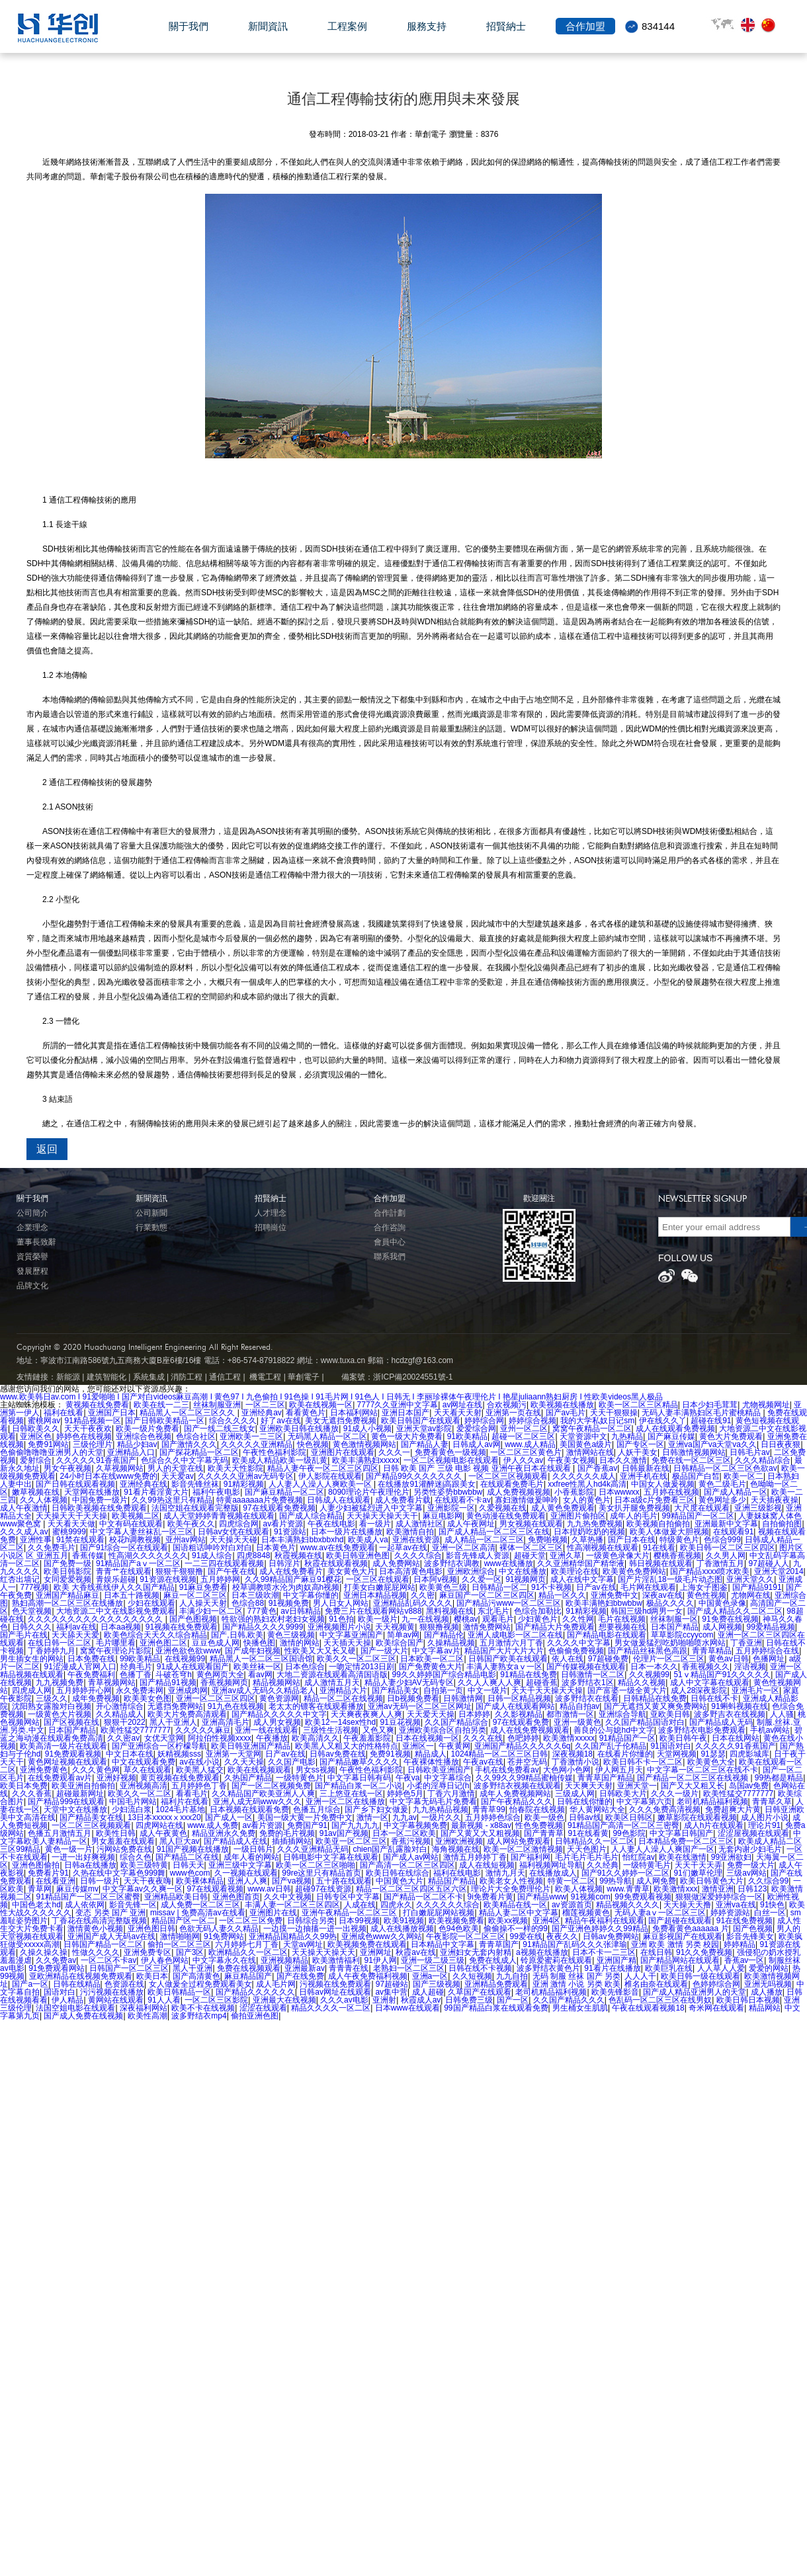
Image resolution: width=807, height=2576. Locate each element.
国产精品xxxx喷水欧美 (709, 1571)
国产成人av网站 (411, 1857)
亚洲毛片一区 (755, 1690)
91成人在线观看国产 (193, 1666)
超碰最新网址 (80, 1793)
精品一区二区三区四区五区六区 (411, 1888)
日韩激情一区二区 (592, 1674)
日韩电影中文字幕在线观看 (330, 1857)
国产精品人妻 (424, 1444)
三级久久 (51, 1698)
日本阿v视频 (435, 1579)
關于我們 (188, 34)
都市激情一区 (570, 1714)
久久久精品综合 (762, 1460)
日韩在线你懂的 (585, 1801)
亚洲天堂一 (637, 1785)
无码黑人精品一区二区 (327, 1436)
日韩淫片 (284, 1563)
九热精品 (627, 1436)
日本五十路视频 (131, 1595)
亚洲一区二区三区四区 (215, 1698)
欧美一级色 (544, 1817)
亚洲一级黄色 (577, 1722)
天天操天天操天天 (323, 1952)
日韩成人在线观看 (338, 1500)
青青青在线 (348, 1968)
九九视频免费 (59, 1682)
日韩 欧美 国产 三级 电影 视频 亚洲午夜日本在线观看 (478, 1468)
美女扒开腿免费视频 (634, 1508)
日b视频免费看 (413, 1698)
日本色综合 (305, 1666)
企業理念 (32, 1227)
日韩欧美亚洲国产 (439, 1769)
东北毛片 (493, 1611)
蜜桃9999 (69, 1531)
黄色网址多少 (722, 1500)
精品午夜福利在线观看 (604, 1920)
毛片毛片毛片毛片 (586, 1857)
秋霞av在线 (416, 1952)
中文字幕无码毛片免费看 (433, 1801)
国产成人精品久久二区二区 (735, 1611)
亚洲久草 (565, 1555)
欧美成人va (368, 1539)
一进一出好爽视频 (83, 1857)
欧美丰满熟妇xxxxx (366, 1460)
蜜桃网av (44, 1420)
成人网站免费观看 (518, 1841)
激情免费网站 (487, 1627)
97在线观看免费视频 (279, 1508)
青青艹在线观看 (123, 1571)
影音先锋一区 (133, 1904)
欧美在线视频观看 (259, 1769)
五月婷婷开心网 (84, 1690)
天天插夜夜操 (774, 1500)
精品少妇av (137, 1444)
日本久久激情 (623, 1460)
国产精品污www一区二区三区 (508, 1603)
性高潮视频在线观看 (602, 1547)
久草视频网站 (120, 1468)
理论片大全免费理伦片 (510, 1888)
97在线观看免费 (521, 1722)
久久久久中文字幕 (579, 1642)
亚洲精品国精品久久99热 (293, 1936)
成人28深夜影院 (699, 1690)
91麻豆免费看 (203, 1587)
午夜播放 (272, 1738)
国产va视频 (292, 1881)
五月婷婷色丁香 (199, 1785)
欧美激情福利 (336, 1960)
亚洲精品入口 (131, 1452)
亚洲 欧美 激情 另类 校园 (675, 1944)
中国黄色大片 (399, 1881)
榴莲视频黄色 (586, 1912)
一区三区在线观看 (377, 1579)
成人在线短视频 (487, 1865)
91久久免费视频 (704, 1952)
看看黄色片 (305, 1412)
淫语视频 (750, 1666)
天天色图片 (587, 1849)
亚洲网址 (376, 1952)
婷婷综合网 (484, 1420)
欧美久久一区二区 (139, 1793)
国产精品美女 (395, 1690)
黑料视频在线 (450, 1611)
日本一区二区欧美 (404, 1833)
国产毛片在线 (24, 1635)
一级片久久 (441, 1817)
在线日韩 (656, 1952)
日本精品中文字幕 (442, 1944)
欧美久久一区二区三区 (356, 1658)
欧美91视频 (404, 1920)
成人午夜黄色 (163, 1833)
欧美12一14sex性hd (340, 1722)
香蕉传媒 (88, 1555)
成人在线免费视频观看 (530, 1730)
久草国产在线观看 (479, 1992)
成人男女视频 (277, 1722)
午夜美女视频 (571, 1460)
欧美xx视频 (508, 1920)
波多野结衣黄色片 (548, 1968)
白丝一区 (770, 1912)
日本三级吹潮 (255, 1595)
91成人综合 (212, 1555)
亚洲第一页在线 (513, 1412)
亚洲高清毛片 (225, 1722)
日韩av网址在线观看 (335, 1992)
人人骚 (782, 1714)
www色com (190, 1873)
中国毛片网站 (133, 1801)
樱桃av (466, 1619)
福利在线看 (63, 1412)
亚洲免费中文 (614, 1595)
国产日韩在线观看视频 (75, 1484)
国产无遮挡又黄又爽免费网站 (655, 1706)
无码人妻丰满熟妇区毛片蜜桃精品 (702, 1412)
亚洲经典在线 (143, 1484)
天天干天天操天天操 (547, 1690)
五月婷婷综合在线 (767, 1650)
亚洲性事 (36, 1539)
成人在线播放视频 (402, 1928)
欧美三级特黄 (144, 1865)
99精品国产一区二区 (698, 1515)
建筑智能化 (106, 1377)
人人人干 (640, 1976)
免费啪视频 (548, 1539)
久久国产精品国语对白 (645, 1722)
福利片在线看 (184, 1801)
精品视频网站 (276, 1682)
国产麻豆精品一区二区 (284, 1492)
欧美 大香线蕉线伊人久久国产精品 (114, 1587)
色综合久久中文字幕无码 (184, 1460)
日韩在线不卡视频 (480, 1968)
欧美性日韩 (116, 1833)
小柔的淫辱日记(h (438, 1785)
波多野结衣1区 (588, 1682)
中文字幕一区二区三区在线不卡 (702, 1769)
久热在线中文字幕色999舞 (119, 1873)
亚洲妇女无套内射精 (475, 1952)
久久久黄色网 (96, 1769)
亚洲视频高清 (143, 1785)
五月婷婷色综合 (493, 1817)
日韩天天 (188, 1865)
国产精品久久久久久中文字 (279, 1714)
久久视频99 (649, 1674)
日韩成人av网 (476, 1444)
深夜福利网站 (143, 2008)
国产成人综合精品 (311, 1515)
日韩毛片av (750, 1452)
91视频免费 (289, 1603)
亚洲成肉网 (188, 1690)
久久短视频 (472, 1976)
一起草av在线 (403, 1547)
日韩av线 (585, 1817)
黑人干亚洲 (192, 1968)
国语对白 (59, 1992)
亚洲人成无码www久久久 (257, 1801)
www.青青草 (628, 1888)
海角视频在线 (456, 1849)
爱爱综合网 (476, 1428)
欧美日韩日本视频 (748, 2000)
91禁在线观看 (80, 1539)
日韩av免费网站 (611, 1936)
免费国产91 (307, 1825)
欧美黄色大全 (711, 1761)
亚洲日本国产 (405, 1412)
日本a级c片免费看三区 (655, 1500)
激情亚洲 (718, 1888)
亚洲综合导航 (622, 1714)
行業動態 (151, 1227)
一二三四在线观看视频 (224, 1563)
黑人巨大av (179, 1841)
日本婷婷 (474, 1714)
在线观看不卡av (463, 1500)
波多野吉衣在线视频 (729, 1714)
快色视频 (313, 1444)
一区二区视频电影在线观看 (451, 1460)
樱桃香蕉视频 (677, 1555)
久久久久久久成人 (584, 1476)
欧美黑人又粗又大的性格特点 (346, 1746)
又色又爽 (378, 1730)
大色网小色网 (567, 1769)
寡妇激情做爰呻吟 (526, 1500)
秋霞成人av (421, 2000)
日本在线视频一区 (427, 1738)
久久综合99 (768, 1881)
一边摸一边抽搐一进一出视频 (314, 1928)
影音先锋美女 (750, 1936)
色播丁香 (135, 1674)
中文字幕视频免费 (415, 1825)
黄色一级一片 (69, 1849)
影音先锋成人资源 (477, 1555)
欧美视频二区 (135, 1515)
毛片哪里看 (116, 1642)
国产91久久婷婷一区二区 (625, 1873)
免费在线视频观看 (248, 1968)
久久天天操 (244, 1761)
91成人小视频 (367, 1428)
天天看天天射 (458, 1412)
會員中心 (389, 1242)
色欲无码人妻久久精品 (219, 1928)
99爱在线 (526, 1936)
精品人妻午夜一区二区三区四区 (322, 1468)
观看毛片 (498, 1619)
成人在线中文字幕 (582, 1579)
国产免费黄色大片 (430, 1666)
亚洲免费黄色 (43, 1769)
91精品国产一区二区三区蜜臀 (88, 1896)
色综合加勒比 (538, 1611)
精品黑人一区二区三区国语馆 (261, 1658)
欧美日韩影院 (67, 1571)
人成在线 (360, 1904)
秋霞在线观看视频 (336, 1563)
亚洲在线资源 (416, 1539)
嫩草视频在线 (36, 1492)
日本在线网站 (735, 1738)
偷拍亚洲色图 (254, 2015)
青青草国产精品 (605, 1777)
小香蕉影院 (574, 1492)
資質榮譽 (32, 1257)
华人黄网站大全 (597, 1809)
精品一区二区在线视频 (343, 1698)
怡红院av (638, 1857)
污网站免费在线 (124, 1849)
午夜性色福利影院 (274, 1452)
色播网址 (769, 1658)
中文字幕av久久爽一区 (143, 1888)
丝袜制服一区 (674, 1619)
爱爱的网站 (768, 1968)
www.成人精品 (530, 1444)
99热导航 (615, 1881)
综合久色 (135, 1857)
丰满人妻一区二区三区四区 (292, 1904)
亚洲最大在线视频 (284, 2000)
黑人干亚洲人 (173, 1722)
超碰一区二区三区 (523, 1436)
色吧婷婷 (523, 1738)
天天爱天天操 (430, 1714)
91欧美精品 (467, 1436)
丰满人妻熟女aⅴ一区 (504, 1666)
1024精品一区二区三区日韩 (499, 1754)
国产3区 (190, 1952)
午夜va (408, 1777)
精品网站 (765, 2008)
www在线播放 (508, 1563)
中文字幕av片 (436, 1650)
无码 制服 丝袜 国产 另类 (576, 1976)
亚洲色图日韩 (151, 1928)
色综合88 (248, 1603)
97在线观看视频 (215, 1888)
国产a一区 (30, 1984)
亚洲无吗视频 (768, 1984)
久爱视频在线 (503, 1508)
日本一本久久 (654, 1666)
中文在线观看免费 (143, 1761)
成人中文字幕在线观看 (709, 1682)
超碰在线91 (711, 1420)
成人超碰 (428, 1992)
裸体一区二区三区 (531, 1547)
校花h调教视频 (135, 1539)
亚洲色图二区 (163, 1642)
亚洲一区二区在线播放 (345, 1801)
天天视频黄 (395, 1627)
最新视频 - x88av (481, 1825)
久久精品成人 (120, 1714)
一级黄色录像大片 (618, 1555)
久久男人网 (725, 1555)
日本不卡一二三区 (604, 1952)
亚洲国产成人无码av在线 (111, 1936)
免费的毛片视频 (287, 1833)
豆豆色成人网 (215, 1642)
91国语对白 (670, 1746)
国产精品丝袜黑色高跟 (647, 1650)
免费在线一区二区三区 (691, 1460)
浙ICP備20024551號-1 (412, 1377)
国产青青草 (544, 1833)
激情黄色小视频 (95, 1928)
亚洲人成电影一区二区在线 (515, 1635)
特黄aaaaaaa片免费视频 (259, 1500)
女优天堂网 (164, 1738)
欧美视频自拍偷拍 (658, 1523)
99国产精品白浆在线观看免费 (496, 2008)
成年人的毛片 (634, 1515)
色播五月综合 (317, 1809)
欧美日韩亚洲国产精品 (250, 1746)
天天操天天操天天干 (382, 1515)
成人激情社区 (419, 1523)
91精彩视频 (244, 1484)
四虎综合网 (239, 1523)
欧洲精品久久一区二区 (248, 1952)
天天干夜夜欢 (88, 1428)
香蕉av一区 (744, 1960)
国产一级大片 (384, 1650)
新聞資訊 (268, 34)
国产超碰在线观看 (680, 1920)
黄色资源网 (279, 1698)
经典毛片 (136, 1666)
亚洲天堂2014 (779, 1571)
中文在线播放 (522, 1571)
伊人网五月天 (619, 1769)
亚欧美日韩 (670, 1714)
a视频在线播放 (542, 1952)
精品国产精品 (452, 1881)
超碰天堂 (530, 1555)
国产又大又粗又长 (692, 1785)
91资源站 (290, 1531)
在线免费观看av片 (60, 1777)
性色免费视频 (539, 1825)
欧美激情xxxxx (569, 1738)
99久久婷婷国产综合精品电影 (444, 1674)
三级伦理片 (92, 1444)
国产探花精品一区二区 (199, 1452)
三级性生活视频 (331, 1730)
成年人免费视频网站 (515, 1793)
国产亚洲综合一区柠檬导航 (159, 1746)
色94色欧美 (459, 1928)
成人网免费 (656, 1881)
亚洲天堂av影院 (424, 1428)
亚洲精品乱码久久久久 (412, 1603)
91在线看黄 (588, 1833)
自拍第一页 (443, 1690)
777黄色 (261, 1611)
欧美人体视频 (579, 1888)
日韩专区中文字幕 (348, 1896)
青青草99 (488, 1809)
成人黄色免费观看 (563, 1508)
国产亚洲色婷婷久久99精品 (600, 1928)
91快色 (772, 1904)
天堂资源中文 (583, 1436)
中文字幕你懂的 (311, 1595)
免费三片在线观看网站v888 (373, 1611)
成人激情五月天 (332, 1682)
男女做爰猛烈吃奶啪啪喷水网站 (670, 1642)
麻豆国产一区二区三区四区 (486, 1595)
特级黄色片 (679, 1539)
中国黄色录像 (722, 1603)
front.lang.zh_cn (771, 25)
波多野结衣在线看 (586, 1698)
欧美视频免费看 (456, 1920)
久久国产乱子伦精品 (610, 1746)
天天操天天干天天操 (71, 1515)
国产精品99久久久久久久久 (415, 1476)
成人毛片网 (276, 1984)
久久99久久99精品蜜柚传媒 (524, 1777)
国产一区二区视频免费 (271, 1785)
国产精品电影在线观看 (606, 1635)
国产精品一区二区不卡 (423, 1896)
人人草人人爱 (721, 1968)
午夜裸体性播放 (431, 1761)
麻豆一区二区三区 (195, 1595)
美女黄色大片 (351, 1571)
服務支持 (426, 34)
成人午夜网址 (471, 1523)
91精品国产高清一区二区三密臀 (623, 1825)
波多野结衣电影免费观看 (701, 1730)
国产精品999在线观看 (66, 1801)
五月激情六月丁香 (511, 1642)
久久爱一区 (481, 1579)
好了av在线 (281, 1420)
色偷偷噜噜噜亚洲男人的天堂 (51, 1452)
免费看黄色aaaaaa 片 (690, 1928)
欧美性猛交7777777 (136, 1730)
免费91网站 (48, 1444)
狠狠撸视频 (439, 1627)
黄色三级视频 (291, 1635)
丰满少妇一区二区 (211, 1611)
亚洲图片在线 (273, 1912)
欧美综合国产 (399, 1642)
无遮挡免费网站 (175, 1706)
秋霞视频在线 (298, 1555)
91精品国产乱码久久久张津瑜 (574, 1944)
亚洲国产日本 (112, 1412)
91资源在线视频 (168, 1579)
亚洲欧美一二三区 (251, 1436)
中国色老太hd (36, 1904)
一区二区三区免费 (250, 1920)
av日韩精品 (300, 1611)
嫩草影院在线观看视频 (697, 1817)
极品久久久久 (670, 1603)
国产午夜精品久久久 (516, 1801)
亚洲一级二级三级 (432, 1960)
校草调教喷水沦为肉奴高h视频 (286, 1587)
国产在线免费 (300, 1976)
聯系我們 (389, 1257)
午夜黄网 (454, 1746)
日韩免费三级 (469, 2000)
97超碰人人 (768, 1563)
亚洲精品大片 (343, 1690)
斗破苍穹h (173, 1674)
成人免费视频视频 (518, 1492)
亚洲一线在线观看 (266, 1730)
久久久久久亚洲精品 (256, 1444)
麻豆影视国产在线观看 (682, 1936)
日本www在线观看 (407, 2008)
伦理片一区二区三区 (668, 1658)
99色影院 (629, 1833)
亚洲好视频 (116, 1777)
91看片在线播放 (612, 1968)
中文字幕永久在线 (224, 1960)
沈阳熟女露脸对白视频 (51, 1706)
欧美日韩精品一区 (179, 1992)
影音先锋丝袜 (195, 1484)
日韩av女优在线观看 (234, 1531)
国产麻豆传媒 (671, 1436)
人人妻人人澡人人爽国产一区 (662, 1849)
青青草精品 (712, 1650)
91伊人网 (380, 1960)
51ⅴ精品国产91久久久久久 (722, 1674)
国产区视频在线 (71, 1722)
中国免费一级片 (100, 1500)
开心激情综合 (120, 1706)
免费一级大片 (751, 1865)
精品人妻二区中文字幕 (518, 1912)
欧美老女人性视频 (511, 1881)
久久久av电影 (344, 2000)
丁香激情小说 (575, 1761)
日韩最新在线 (645, 1468)
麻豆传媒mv (77, 1888)
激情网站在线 (590, 1452)
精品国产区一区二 (183, 1920)
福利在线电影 (457, 1873)
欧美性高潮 (147, 2015)
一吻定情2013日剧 (361, 1666)
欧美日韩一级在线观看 (700, 1976)
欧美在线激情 (682, 1857)
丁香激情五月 (720, 1563)
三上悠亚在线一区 (351, 1793)
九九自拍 (512, 1976)
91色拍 (341, 1619)
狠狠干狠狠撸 (179, 1571)
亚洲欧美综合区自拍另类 (442, 1730)
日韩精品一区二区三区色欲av (725, 1468)
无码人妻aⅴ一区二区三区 (660, 1912)
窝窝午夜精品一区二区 (592, 1428)
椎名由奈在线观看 (656, 1984)
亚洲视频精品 (284, 1960)
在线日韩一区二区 (59, 1642)
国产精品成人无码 (721, 1722)
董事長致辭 (36, 1242)
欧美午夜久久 (191, 1523)
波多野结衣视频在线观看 (517, 1785)
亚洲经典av (261, 1412)
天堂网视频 (677, 1754)
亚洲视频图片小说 (339, 1627)
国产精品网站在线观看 (680, 1960)
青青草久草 (772, 1801)
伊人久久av (523, 1460)
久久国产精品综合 (456, 1722)
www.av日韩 (268, 1888)
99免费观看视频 (643, 1896)
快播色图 (259, 1642)
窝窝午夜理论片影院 (115, 1650)
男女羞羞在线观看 (123, 1841)
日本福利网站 (354, 1412)
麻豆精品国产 (248, 1976)
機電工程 (265, 1377)
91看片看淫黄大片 (156, 1492)
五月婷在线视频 (671, 1492)
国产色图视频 (193, 1619)
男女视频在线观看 (531, 1523)
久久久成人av (24, 1531)
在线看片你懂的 (625, 1754)
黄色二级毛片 (722, 1484)
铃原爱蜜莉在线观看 (556, 1960)
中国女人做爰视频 (663, 1484)
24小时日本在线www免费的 (108, 1476)
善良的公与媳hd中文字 (613, 1730)
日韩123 (752, 1888)
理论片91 (764, 1825)
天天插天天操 (347, 1642)
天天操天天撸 (687, 1904)
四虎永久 (396, 1904)
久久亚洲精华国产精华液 (580, 1563)
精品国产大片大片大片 (504, 1650)
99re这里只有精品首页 (321, 1873)
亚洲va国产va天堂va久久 (712, 1444)
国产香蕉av (597, 1468)
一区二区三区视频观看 (508, 1476)
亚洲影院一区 (451, 1508)
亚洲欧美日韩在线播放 (299, 1428)
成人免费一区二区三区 (200, 1904)
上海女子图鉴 (704, 1587)
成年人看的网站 (251, 1857)
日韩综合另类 (311, 1920)
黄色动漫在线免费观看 (506, 1515)
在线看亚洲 (55, 1881)
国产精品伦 (444, 1635)
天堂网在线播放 (92, 1492)
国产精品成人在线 (235, 1841)
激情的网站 (299, 1642)
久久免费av (56, 1960)
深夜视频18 (572, 1754)
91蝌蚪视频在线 (739, 1706)
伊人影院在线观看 (330, 1476)
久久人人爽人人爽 (489, 1682)
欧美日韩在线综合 (397, 1873)
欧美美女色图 (147, 1698)
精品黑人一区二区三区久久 (188, 1412)
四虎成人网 (32, 1690)
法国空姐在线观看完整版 (195, 1508)
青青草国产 (499, 1944)
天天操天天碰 (233, 1539)
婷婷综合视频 (532, 1420)
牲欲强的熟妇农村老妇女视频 (273, 1619)
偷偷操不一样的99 (516, 1928)
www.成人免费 (212, 1825)
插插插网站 (292, 1841)
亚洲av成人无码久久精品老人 (264, 1690)
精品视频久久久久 (627, 1904)
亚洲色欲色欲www (187, 1650)
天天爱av (177, 1476)
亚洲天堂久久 (750, 1579)
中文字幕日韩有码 (359, 1777)
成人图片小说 (764, 1817)
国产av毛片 (566, 1412)
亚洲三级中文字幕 (240, 1865)
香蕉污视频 (411, 1841)
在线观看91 (733, 1531)
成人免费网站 (396, 1563)
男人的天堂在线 (175, 1468)
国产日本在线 (632, 1539)
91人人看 (164, 2000)
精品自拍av (580, 1706)
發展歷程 (32, 1271)
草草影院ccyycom (682, 1635)
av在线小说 (199, 1761)
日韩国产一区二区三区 (129, 1968)
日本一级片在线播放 (346, 1531)
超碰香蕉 (542, 1682)
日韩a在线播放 (90, 1865)
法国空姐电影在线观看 (75, 2008)
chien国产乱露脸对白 (390, 1849)
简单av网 (403, 1635)
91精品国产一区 (627, 1738)
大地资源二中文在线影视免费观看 (115, 1611)
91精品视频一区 (93, 1420)
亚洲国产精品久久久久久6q (522, 1746)
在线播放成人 (553, 1873)
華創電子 (303, 1377)
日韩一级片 (100, 1881)
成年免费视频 (96, 1698)
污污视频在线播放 (112, 1992)
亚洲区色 (36, 1436)
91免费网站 (224, 1936)
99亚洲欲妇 (731, 1857)
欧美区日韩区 (629, 1817)
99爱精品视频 (770, 1627)
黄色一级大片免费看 (407, 1436)
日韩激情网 (463, 1698)
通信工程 (225, 1377)
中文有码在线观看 (131, 1523)
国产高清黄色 (196, 1976)
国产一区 (513, 2000)
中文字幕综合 (448, 1777)
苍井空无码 (527, 1761)
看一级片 (375, 1523)
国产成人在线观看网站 (515, 1706)
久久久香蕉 (32, 1793)
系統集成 (149, 1377)
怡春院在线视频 (537, 1809)
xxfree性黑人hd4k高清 (587, 1484)
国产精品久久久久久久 (255, 1992)
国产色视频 (753, 1928)
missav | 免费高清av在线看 (197, 1912)
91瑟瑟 (713, 1754)
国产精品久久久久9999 (263, 1627)
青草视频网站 (112, 1682)
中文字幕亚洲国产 (351, 1635)
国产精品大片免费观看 (555, 1627)
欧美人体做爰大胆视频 (669, 1531)
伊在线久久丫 (663, 1420)
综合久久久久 (233, 1420)
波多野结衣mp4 (198, 2015)
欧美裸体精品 (200, 1881)
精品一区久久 (562, 1595)
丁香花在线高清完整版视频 (99, 1920)
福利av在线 (76, 1627)
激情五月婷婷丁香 (475, 1857)
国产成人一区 (229, 1817)
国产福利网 (530, 1857)
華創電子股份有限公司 (70, 27)
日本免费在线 (91, 1658)
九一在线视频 (425, 1619)
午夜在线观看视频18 (648, 2008)
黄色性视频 (706, 1595)
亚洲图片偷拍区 (578, 1515)
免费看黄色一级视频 (450, 1452)
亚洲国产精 (616, 1960)
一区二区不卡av (109, 1960)
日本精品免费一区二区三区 (686, 1841)
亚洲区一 (418, 1746)
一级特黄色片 (299, 1777)
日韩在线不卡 (714, 1698)
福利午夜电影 (216, 1492)
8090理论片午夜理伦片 (368, 1492)
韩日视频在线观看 (661, 1563)
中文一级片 (487, 1690)
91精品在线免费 (528, 1674)
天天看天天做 (71, 1523)
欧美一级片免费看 (147, 1428)
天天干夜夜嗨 (147, 1881)
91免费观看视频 (73, 1754)
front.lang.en (751, 25)
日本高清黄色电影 (411, 1571)
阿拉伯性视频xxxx (219, 1738)
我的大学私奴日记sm (597, 1420)
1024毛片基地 (180, 1809)
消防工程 (186, 1377)
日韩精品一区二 (499, 1587)
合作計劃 (389, 1213)
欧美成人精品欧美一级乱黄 (279, 1460)
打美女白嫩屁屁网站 (379, 1587)
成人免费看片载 (403, 1500)
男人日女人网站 (340, 1603)
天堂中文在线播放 (75, 1809)
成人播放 (767, 1992)
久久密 (423, 1595)
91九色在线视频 (236, 1706)
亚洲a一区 (430, 1976)
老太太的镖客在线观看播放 (316, 1706)
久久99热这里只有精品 (172, 1500)
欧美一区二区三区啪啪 (315, 1865)
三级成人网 (575, 1793)
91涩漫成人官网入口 (80, 1666)
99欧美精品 (140, 1658)
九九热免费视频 (594, 1523)
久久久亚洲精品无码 (313, 1849)
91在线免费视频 (744, 1920)
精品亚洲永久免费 (223, 1833)
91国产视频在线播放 (193, 1849)
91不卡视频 (551, 1587)
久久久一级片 (675, 1793)
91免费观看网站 (56, 1968)
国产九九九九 (355, 1825)
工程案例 (347, 34)
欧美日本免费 (24, 1785)
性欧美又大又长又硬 (320, 1650)
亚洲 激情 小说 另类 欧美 (576, 1984)
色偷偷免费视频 (576, 1650)
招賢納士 (506, 34)
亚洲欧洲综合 (471, 1571)
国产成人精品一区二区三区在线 (494, 1531)
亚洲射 (384, 2000)
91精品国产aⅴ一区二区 (138, 1563)
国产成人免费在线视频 (83, 2015)
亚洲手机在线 (643, 1476)
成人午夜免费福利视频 (367, 1976)
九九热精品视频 (440, 1809)
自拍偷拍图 (782, 1523)
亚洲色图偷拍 (36, 1865)
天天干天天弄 (698, 1865)
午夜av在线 (483, 1761)
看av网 (260, 1674)
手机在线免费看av (507, 1769)
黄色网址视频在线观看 (67, 1761)
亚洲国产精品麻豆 (67, 1595)
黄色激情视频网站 (364, 1444)
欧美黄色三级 (443, 1587)
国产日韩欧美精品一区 (164, 1420)
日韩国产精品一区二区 (103, 1944)
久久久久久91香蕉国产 (96, 1460)
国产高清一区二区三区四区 (407, 1865)
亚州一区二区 (524, 1428)
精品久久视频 (641, 1682)
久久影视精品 (518, 1714)
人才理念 (270, 1213)
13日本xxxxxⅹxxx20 (164, 1817)
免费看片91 (48, 1873)
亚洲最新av (304, 1968)
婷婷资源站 (730, 1912)
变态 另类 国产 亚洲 (110, 1912)
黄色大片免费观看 (731, 1436)
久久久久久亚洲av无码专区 (246, 1476)
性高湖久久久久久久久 (148, 1555)
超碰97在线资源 (323, 1888)
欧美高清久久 (315, 1738)
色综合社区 (196, 1436)
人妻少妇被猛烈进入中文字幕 (371, 1508)
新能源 (68, 1377)
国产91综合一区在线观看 (124, 1547)
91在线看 (659, 1547)
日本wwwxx (619, 1492)
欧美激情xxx (675, 1888)
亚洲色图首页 (236, 1896)
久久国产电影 (292, 1761)
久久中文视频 (288, 1896)
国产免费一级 (67, 1563)
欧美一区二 (743, 1476)
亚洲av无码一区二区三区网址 (420, 1706)
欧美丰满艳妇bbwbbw (604, 1603)
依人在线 (567, 1658)
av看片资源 (283, 1523)
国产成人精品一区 (735, 1492)
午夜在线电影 (331, 1523)
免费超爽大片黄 (733, 1809)
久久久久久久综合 (448, 1904)
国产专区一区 (640, 1444)
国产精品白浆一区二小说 (358, 1785)
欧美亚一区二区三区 (351, 1841)
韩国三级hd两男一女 (647, 1611)
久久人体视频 (43, 1500)
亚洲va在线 (736, 1904)
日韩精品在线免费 (655, 1698)
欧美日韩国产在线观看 (420, 1420)
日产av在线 (596, 1587)
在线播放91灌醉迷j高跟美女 (427, 1484)
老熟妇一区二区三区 (409, 1968)
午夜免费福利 (91, 1674)
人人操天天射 (203, 1603)
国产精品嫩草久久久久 (359, 1761)
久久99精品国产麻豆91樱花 (293, 1579)
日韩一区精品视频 (519, 1698)
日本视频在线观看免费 (249, 1809)
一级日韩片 (253, 1849)
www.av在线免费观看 (337, 1547)
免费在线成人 (493, 1960)
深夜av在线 (662, 1595)
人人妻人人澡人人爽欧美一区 (321, 1484)
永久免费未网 (139, 1690)
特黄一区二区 (571, 1881)
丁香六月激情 (451, 1793)
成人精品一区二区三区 (484, 1539)
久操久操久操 (43, 1952)
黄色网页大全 (220, 1674)
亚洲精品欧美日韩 (176, 1896)
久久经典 (602, 1865)
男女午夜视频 (67, 1468)
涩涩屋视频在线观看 (753, 1833)
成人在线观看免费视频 (675, 1428)
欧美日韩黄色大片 (711, 1881)
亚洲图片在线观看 (342, 1452)
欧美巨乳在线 (669, 1968)
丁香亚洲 (746, 1642)
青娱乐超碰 (116, 1579)
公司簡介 (32, 1213)
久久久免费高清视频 (665, 1809)
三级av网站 (746, 1873)
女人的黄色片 (587, 1500)
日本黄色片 (276, 1547)
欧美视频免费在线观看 (367, 1944)
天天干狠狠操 (614, 1412)
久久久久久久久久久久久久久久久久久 (96, 1619)
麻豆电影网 (442, 1515)
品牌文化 (32, 1286)
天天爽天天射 (589, 1785)
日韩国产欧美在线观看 (508, 1658)
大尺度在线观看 (702, 1508)
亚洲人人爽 (247, 1881)
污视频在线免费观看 (335, 1984)
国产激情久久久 (189, 1444)
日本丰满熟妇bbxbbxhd (302, 1539)
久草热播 (587, 1539)
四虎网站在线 (159, 1825)
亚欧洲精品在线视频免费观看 (80, 1976)
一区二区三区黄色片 (526, 1452)
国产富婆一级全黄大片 (627, 1690)
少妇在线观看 (151, 1603)
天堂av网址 (303, 1944)
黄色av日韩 (728, 1658)
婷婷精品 (739, 1944)
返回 (47, 1149)
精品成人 (430, 1754)
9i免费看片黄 (490, 1896)
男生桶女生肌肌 (580, 2008)
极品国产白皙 (696, 1476)
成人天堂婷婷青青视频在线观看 (219, 1515)
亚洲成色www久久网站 (381, 1936)
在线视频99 (185, 1658)
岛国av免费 (749, 1785)
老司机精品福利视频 (712, 1801)
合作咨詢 (389, 1227)
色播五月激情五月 (59, 1833)
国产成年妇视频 (252, 1650)
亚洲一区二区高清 (463, 1547)
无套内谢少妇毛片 (750, 1849)
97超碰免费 (608, 1658)
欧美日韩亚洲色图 (358, 1555)
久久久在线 (483, 1738)
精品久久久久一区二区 (330, 2008)
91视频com (591, 1896)
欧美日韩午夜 (683, 1738)
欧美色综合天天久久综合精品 (155, 1635)
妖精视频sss (179, 1754)
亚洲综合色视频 (143, 1436)
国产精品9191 (757, 1587)
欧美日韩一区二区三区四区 (727, 1547)
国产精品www (541, 1896)
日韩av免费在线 (338, 1754)
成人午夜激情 (24, 1508)
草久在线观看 (147, 1769)
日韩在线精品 (77, 1984)
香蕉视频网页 (224, 1682)
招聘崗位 (270, 1227)
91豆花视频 (400, 1722)
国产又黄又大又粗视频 (480, 1833)
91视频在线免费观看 (182, 1627)
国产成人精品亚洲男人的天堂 (694, 1992)
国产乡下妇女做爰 (376, 1809)
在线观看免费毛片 (512, 1484)
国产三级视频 (436, 1984)
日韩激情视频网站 (694, 1452)
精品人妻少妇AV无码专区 (409, 1682)
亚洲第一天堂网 (233, 1754)
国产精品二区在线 (187, 1857)
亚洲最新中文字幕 (726, 1523)
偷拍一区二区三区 (179, 1944)
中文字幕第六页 (644, 1801)
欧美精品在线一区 (515, 1904)
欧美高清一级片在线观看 (63, 1746)
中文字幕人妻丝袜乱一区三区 (141, 1531)
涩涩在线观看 (263, 2008)
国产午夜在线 (231, 1571)
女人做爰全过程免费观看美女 (200, 1984)
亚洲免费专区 (147, 1952)
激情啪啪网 (180, 1936)
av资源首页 (572, 1904)
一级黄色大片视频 (59, 1714)
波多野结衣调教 (452, 1563)
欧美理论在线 (575, 1571)
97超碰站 (392, 1984)
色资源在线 (124, 1984)
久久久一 (394, 1452)
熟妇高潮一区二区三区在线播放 (67, 1603)
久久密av (123, 1738)
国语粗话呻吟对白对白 (212, 1547)
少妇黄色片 (538, 1619)
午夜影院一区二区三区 (465, 1936)
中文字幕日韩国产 (681, 1833)
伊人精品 (67, 2000)
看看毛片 (192, 1793)
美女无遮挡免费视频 (340, 1420)
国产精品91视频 (168, 1682)
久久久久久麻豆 (203, 1730)
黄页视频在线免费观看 (180, 1777)
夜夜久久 (562, 1936)
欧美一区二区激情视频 (523, 1849)
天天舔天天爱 (75, 1635)
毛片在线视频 (622, 1619)
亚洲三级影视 (758, 1508)
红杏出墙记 (20, 1579)
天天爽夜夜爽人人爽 (366, 1714)
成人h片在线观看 (714, 1825)
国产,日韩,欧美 (237, 1635)
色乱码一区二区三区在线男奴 (660, 2000)
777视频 (34, 1587)
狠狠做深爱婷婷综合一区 (719, 1896)
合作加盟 (585, 34)
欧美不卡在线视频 (203, 2008)
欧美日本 (152, 1976)
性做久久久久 (96, 1952)
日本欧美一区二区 (432, 1658)
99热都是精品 (779, 1777)
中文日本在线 (129, 1754)
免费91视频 (390, 1754)
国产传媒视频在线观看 (586, 1666)
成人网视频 (722, 1627)
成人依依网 (85, 1904)
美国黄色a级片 (586, 1444)
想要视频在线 (622, 1627)
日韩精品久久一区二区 (594, 1841)
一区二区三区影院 (216, 2000)
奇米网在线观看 (716, 2008)
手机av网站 (770, 1730)
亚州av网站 (185, 1539)
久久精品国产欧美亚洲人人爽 (263, 1793)
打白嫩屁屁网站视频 (438, 1912)
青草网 (40, 1888)
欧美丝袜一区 (257, 1666)
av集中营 (391, 1992)
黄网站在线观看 (116, 2000)
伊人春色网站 (165, 1960)
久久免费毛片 (51, 1547)
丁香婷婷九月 (51, 1650)
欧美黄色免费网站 (634, 1571)
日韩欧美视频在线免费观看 (99, 1508)
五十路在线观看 (344, 1881)
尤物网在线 (751, 1595)
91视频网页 (525, 1579)
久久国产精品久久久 (569, 2000)
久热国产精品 (248, 1777)
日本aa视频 (121, 1627)
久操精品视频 (451, 1642)
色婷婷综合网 (716, 1984)
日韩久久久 (32, 1627)
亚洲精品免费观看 (496, 1984)
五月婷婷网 (220, 1579)
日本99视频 (359, 1920)
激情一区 (372, 1817)
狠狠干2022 (125, 1722)
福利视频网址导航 (551, 1865)
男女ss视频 (315, 1769)
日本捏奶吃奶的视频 (589, 1531)
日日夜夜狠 (780, 1444)
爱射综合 (36, 1460)
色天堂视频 (32, 1611)
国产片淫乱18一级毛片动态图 (670, 1579)
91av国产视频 (343, 1833)
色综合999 (722, 1539)
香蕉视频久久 (706, 1666)
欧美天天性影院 (235, 1468)
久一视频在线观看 (246, 1873)
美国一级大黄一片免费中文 (305, 1817)
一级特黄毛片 (647, 1865)
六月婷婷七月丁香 (246, 1944)
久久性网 (578, 1619)
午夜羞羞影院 (367, 1738)
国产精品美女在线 (91, 1817)
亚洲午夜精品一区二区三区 (350, 1912)
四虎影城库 (749, 1754)
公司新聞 (151, 1213)
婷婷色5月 (405, 1793)
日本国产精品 (675, 1627)
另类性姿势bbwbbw (447, 1492)
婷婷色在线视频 (84, 1436)
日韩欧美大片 (623, 1793)
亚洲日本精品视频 (375, 1595)
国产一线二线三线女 (219, 1428)
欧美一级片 (378, 1619)
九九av (404, 1817)
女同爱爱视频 (67, 1579)
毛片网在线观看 (648, 1587)
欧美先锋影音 (615, 1992)
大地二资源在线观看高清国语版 (332, 1674)
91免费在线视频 (730, 1619)
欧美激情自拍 (410, 1531)
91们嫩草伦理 (697, 1873)
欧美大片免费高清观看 (187, 1714)
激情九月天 (505, 1873)
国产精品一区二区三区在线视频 (693, 1777)
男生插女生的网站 (32, 1658)
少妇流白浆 (131, 1809)
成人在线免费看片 (291, 1571)
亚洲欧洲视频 (459, 1841)
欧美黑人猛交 (200, 1769)
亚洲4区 (546, 1920)
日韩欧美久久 (36, 1428)
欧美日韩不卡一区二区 (643, 1761)
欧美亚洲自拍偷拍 (83, 1785)
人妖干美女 (638, 1452)
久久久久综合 (418, 1555)
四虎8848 (254, 1555)
